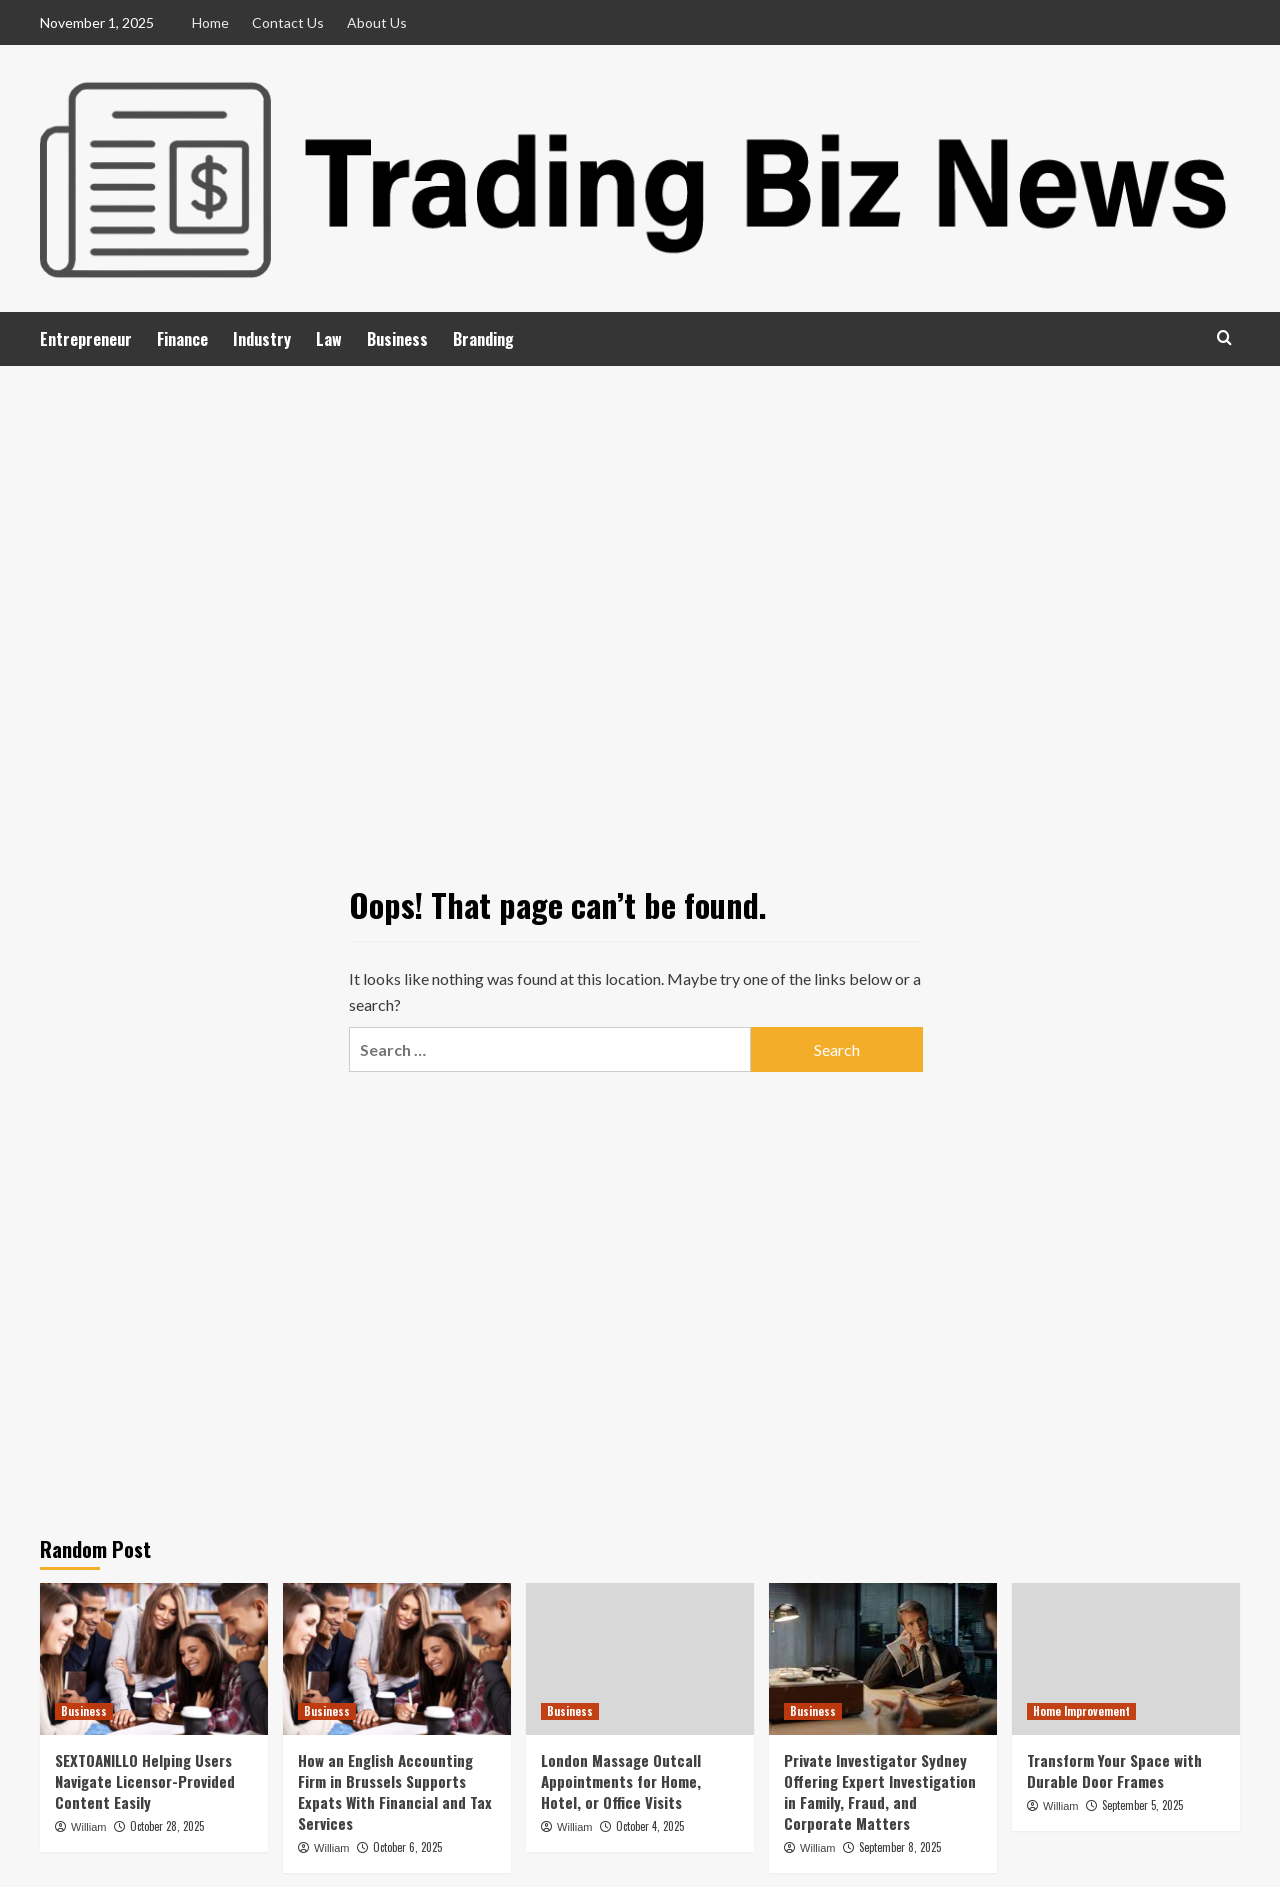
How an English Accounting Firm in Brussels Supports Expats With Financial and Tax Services (395, 1791)
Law (329, 339)
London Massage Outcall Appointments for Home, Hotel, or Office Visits (621, 1781)
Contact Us (288, 22)
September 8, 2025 (900, 1847)
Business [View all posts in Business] (84, 1711)
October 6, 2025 (407, 1847)
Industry (262, 339)
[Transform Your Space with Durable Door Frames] (1126, 1659)
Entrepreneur (86, 339)
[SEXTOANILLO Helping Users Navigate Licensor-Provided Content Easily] (154, 1659)
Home (210, 22)
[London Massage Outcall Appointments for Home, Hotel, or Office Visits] (640, 1659)
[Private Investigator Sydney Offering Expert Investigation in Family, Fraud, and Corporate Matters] (883, 1659)
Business (397, 339)
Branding (483, 339)
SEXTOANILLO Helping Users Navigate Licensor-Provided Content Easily (145, 1781)
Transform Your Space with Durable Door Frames (1114, 1770)
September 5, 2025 (1142, 1805)
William (88, 1827)
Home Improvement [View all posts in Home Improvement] (1081, 1711)
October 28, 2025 (167, 1826)
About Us (377, 22)
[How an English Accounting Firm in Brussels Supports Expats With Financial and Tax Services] (397, 1659)
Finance (182, 339)
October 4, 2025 (650, 1826)
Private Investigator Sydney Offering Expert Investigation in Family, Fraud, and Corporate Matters (880, 1791)
